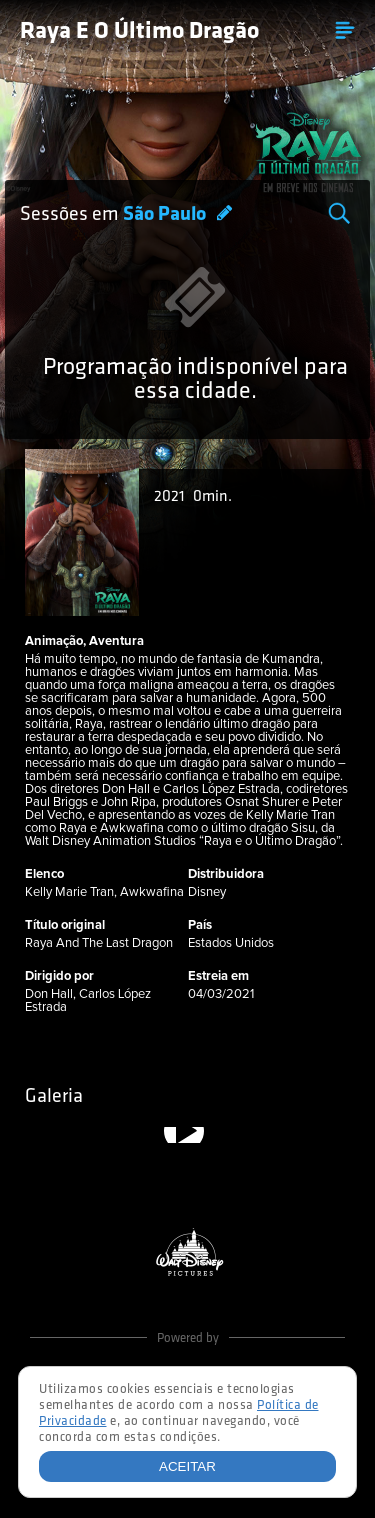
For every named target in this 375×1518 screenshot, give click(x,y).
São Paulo (166, 215)
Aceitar (187, 1466)
